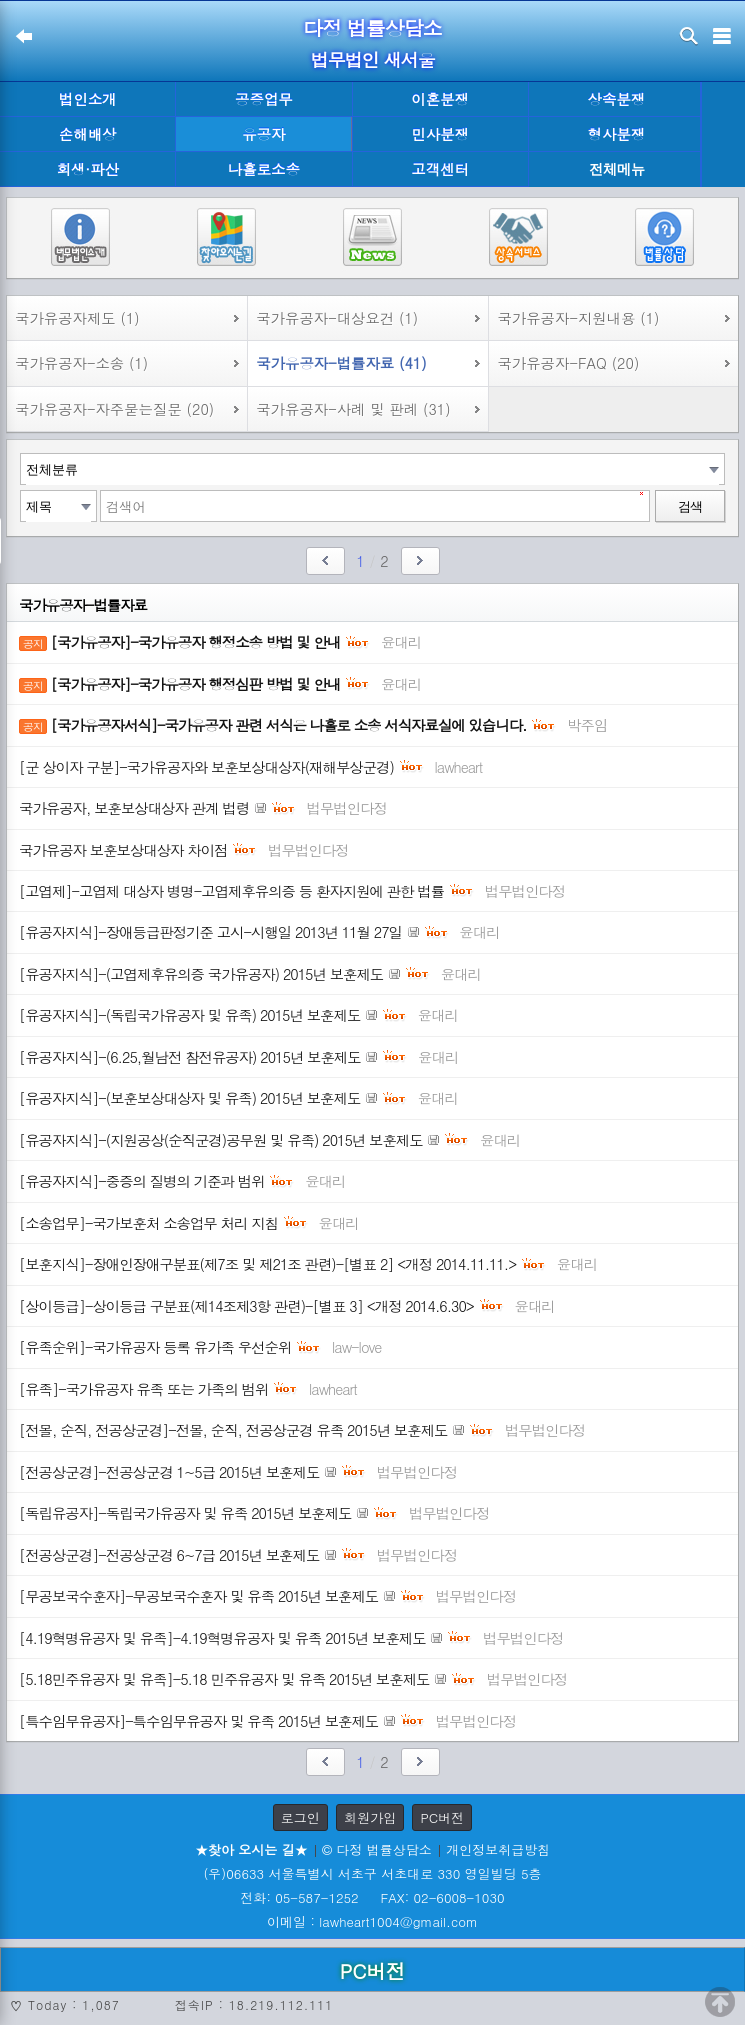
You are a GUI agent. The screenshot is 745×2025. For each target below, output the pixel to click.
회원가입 (370, 1817)
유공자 (263, 134)
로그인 (300, 1817)
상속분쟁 (617, 99)
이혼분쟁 (440, 99)
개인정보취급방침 (498, 1849)
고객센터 (440, 169)
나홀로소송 (264, 169)
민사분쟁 (440, 134)
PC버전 (442, 1817)
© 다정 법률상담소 (377, 1849)
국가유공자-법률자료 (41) (341, 363)
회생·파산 (87, 169)
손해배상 (88, 134)
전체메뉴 (617, 169)
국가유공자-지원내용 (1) (578, 318)
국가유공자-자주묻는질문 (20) (114, 409)
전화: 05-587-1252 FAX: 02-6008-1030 (372, 1897)
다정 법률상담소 (372, 27)
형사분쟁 (617, 134)
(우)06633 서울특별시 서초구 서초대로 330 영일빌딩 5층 (372, 1873)
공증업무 (264, 99)
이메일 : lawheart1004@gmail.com (372, 1921)
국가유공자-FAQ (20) (568, 363)
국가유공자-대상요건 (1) (337, 318)
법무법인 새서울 (372, 59)
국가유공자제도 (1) (77, 318)
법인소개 (88, 99)
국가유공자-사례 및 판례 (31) (353, 409)
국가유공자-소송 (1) (81, 363)
